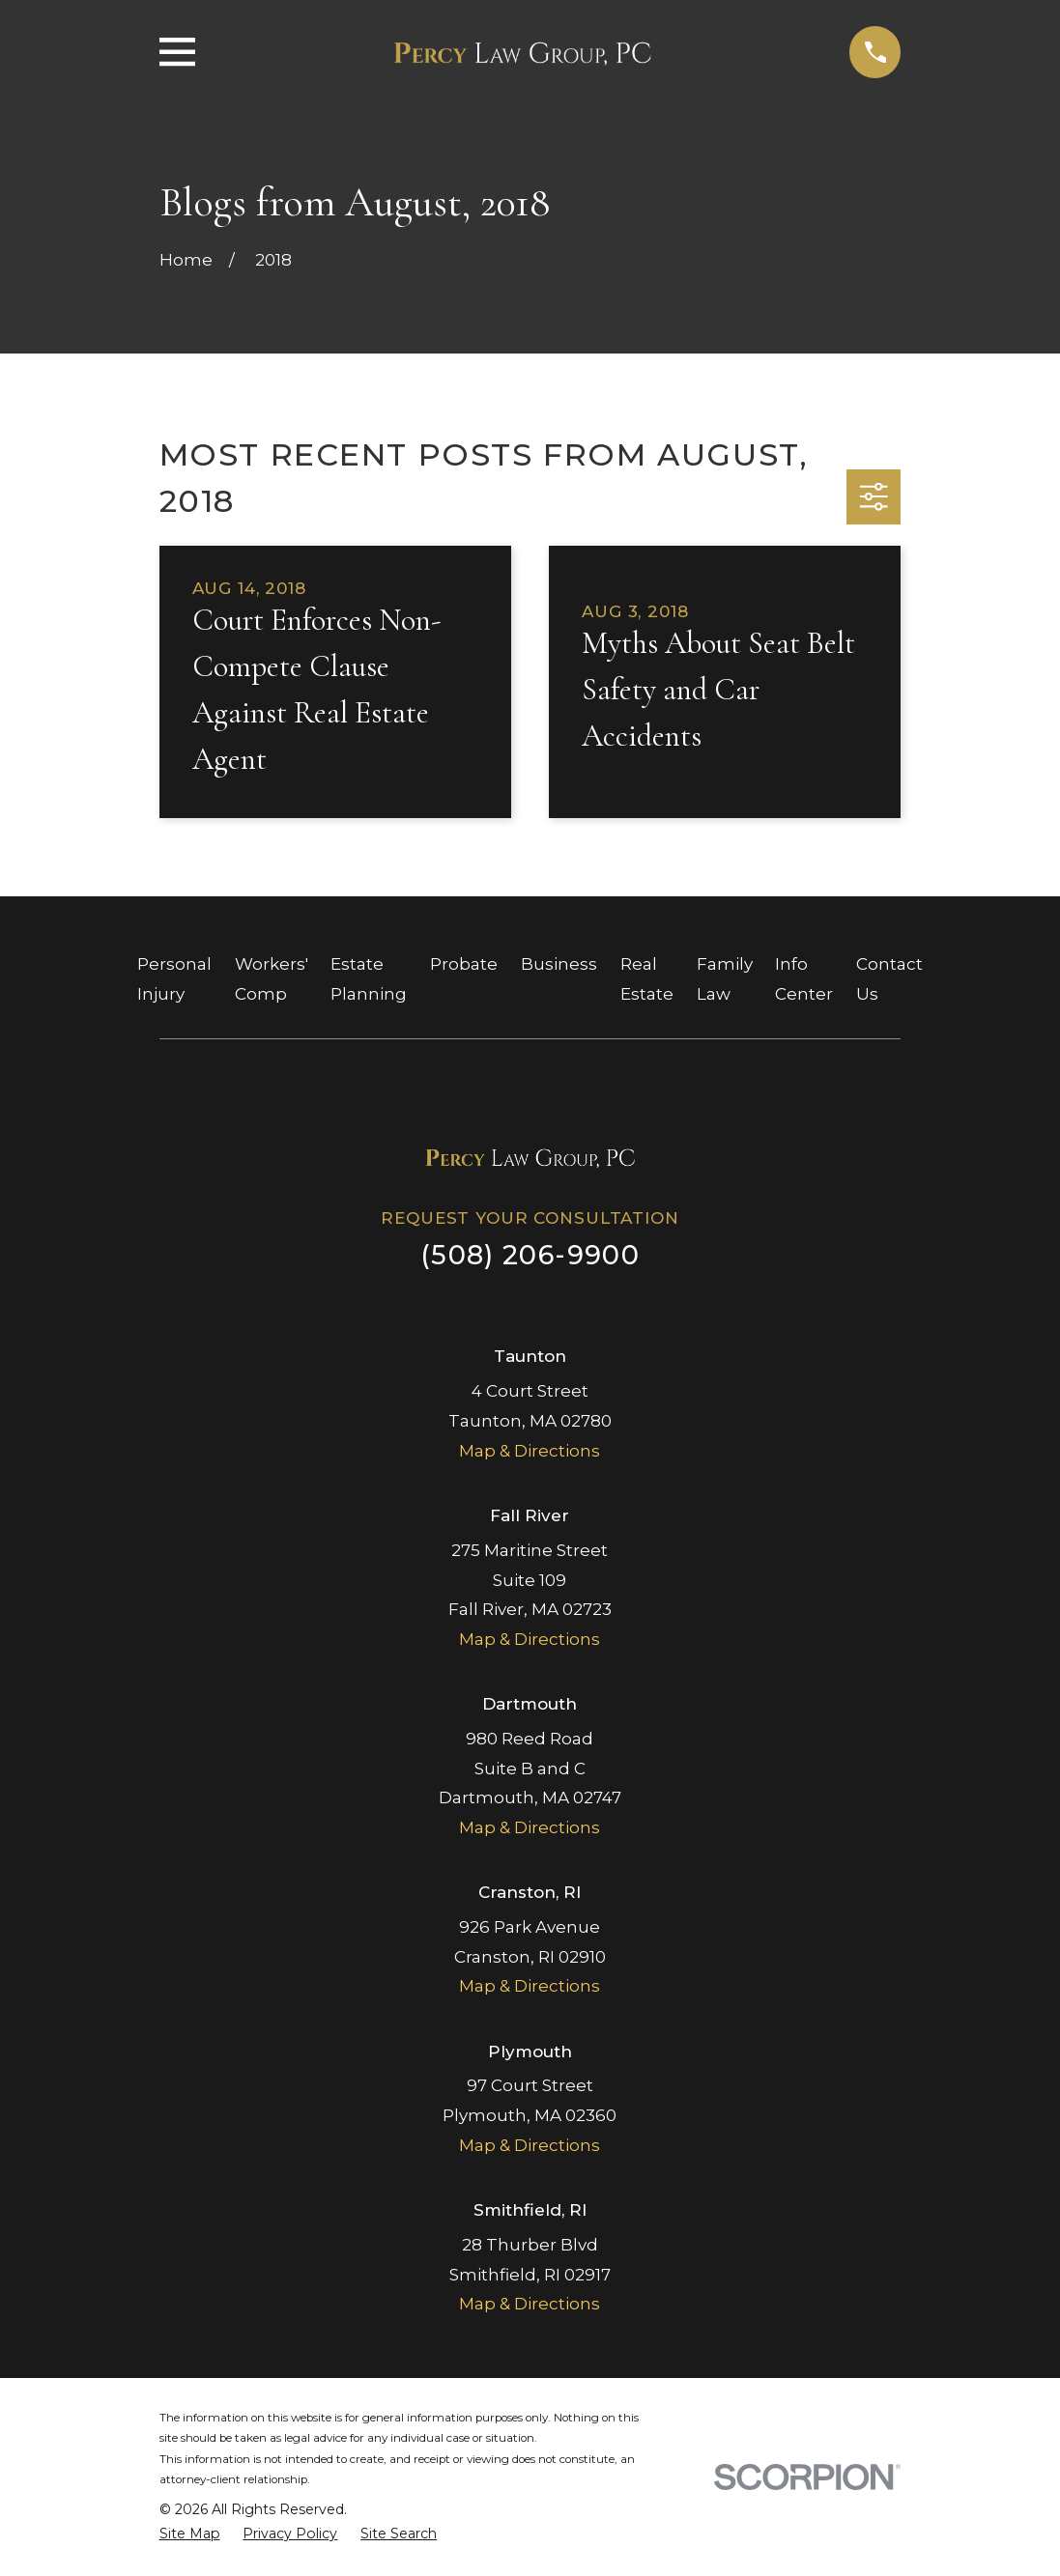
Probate (464, 964)
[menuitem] (189, 2534)
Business (559, 964)
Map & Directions (529, 1450)
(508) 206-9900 (530, 1255)
